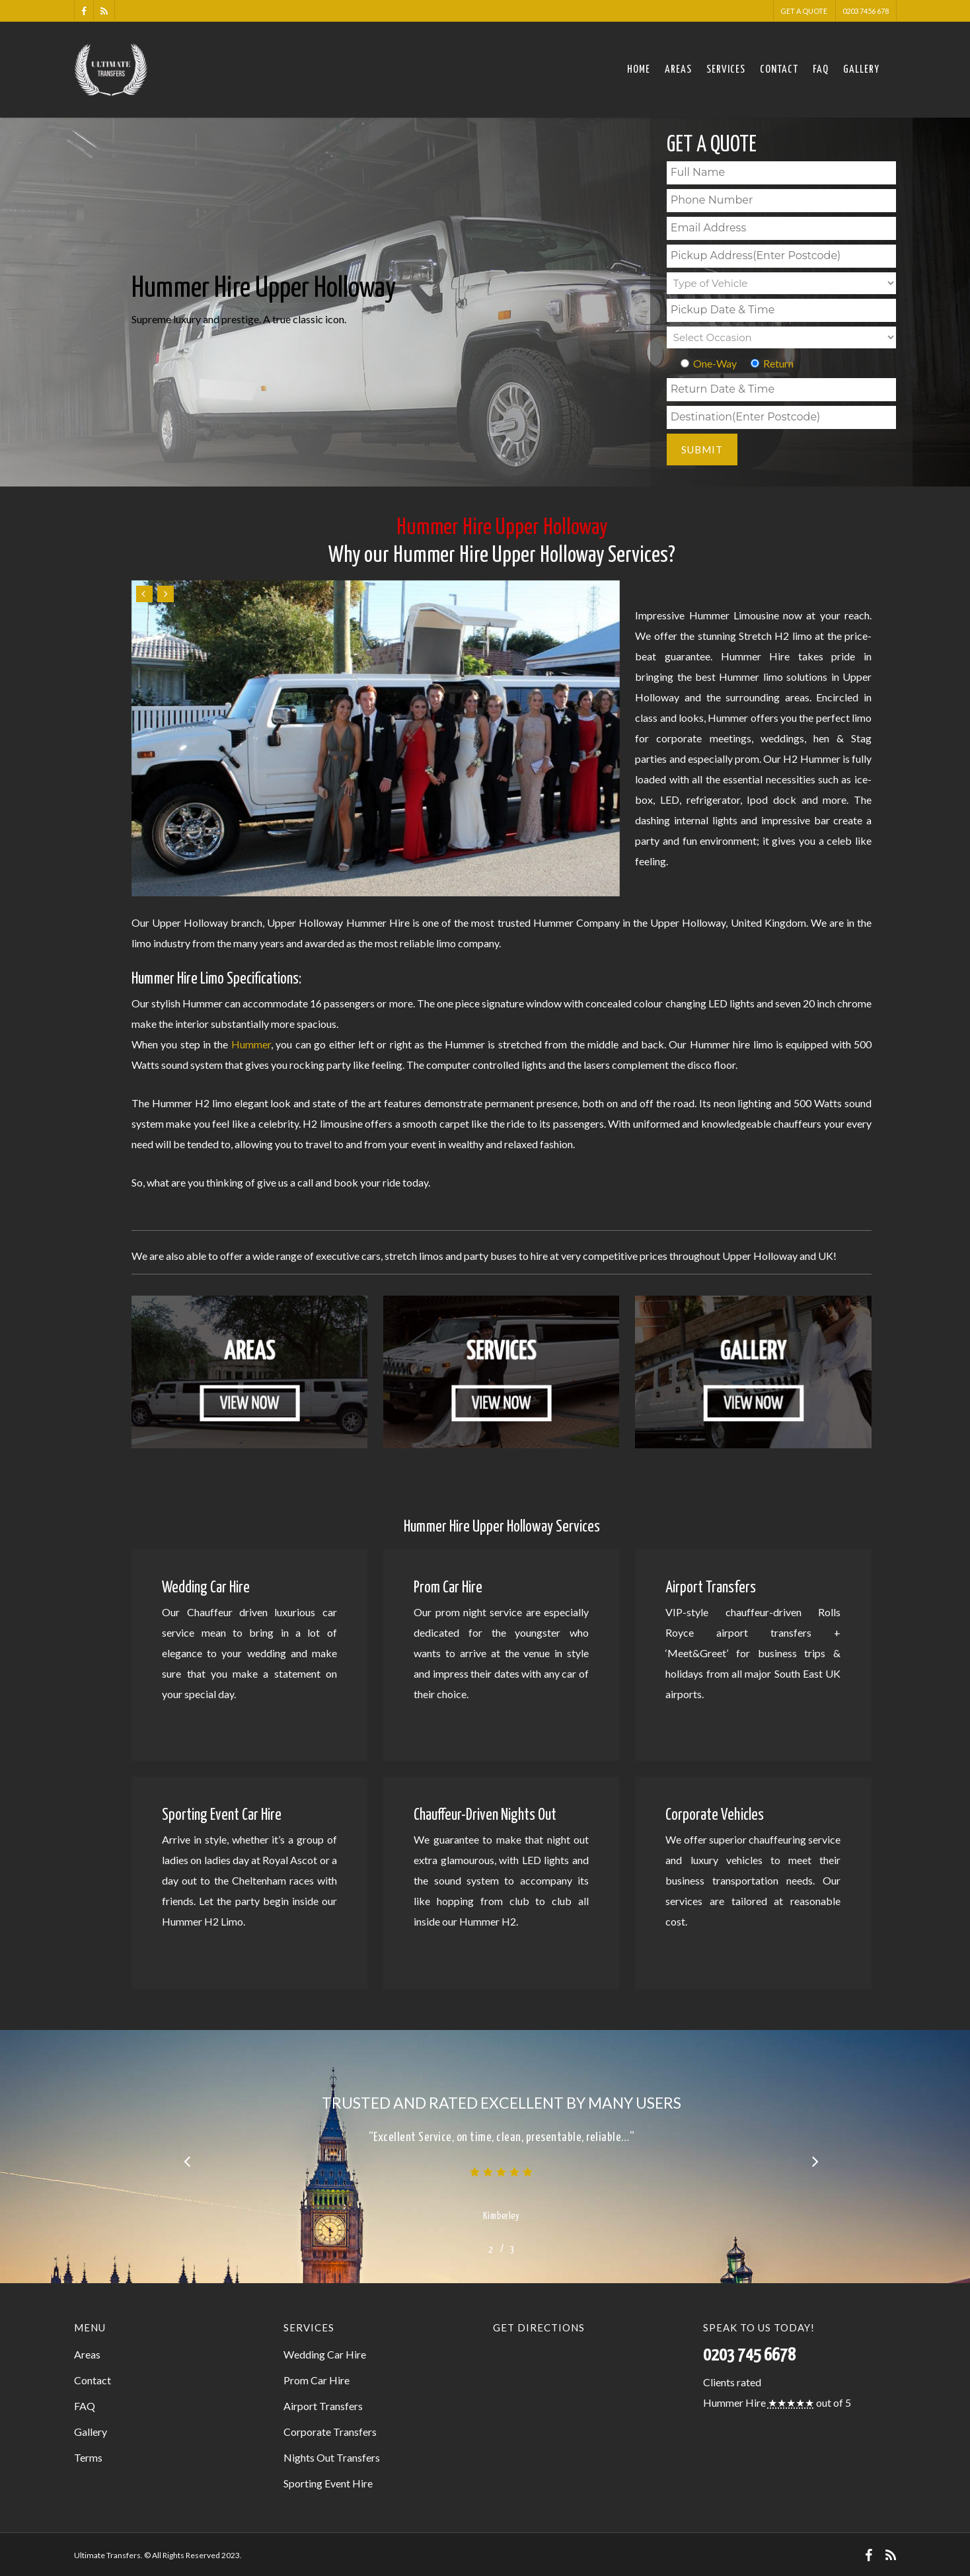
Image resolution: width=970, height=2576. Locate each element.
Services (725, 69)
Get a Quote (803, 11)
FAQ (821, 69)
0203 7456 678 (865, 11)
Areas (678, 69)
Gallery (861, 69)
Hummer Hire (734, 2402)
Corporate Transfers (330, 2431)
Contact (779, 69)
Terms (88, 2457)
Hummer (251, 1044)
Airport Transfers (323, 2406)
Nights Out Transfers (331, 2457)
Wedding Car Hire (324, 2354)
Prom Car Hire (316, 2380)
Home (638, 69)
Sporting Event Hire (328, 2483)
